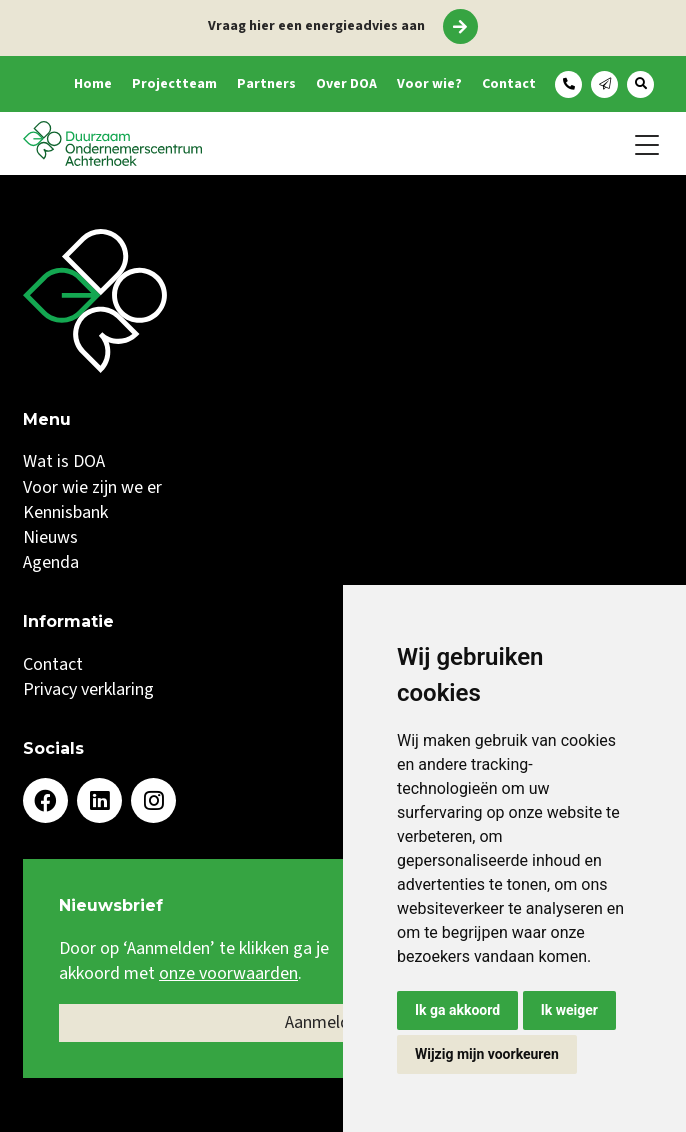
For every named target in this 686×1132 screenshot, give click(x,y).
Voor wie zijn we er (92, 487)
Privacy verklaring (88, 689)
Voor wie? (429, 84)
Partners (266, 84)
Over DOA (346, 84)
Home (93, 84)
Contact (509, 84)
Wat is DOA (64, 461)
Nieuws (50, 537)
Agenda (51, 562)
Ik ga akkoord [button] (457, 1010)
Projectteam (174, 84)
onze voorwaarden (228, 973)
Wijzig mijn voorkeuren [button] (487, 1054)
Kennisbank (65, 512)
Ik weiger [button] (569, 1010)
